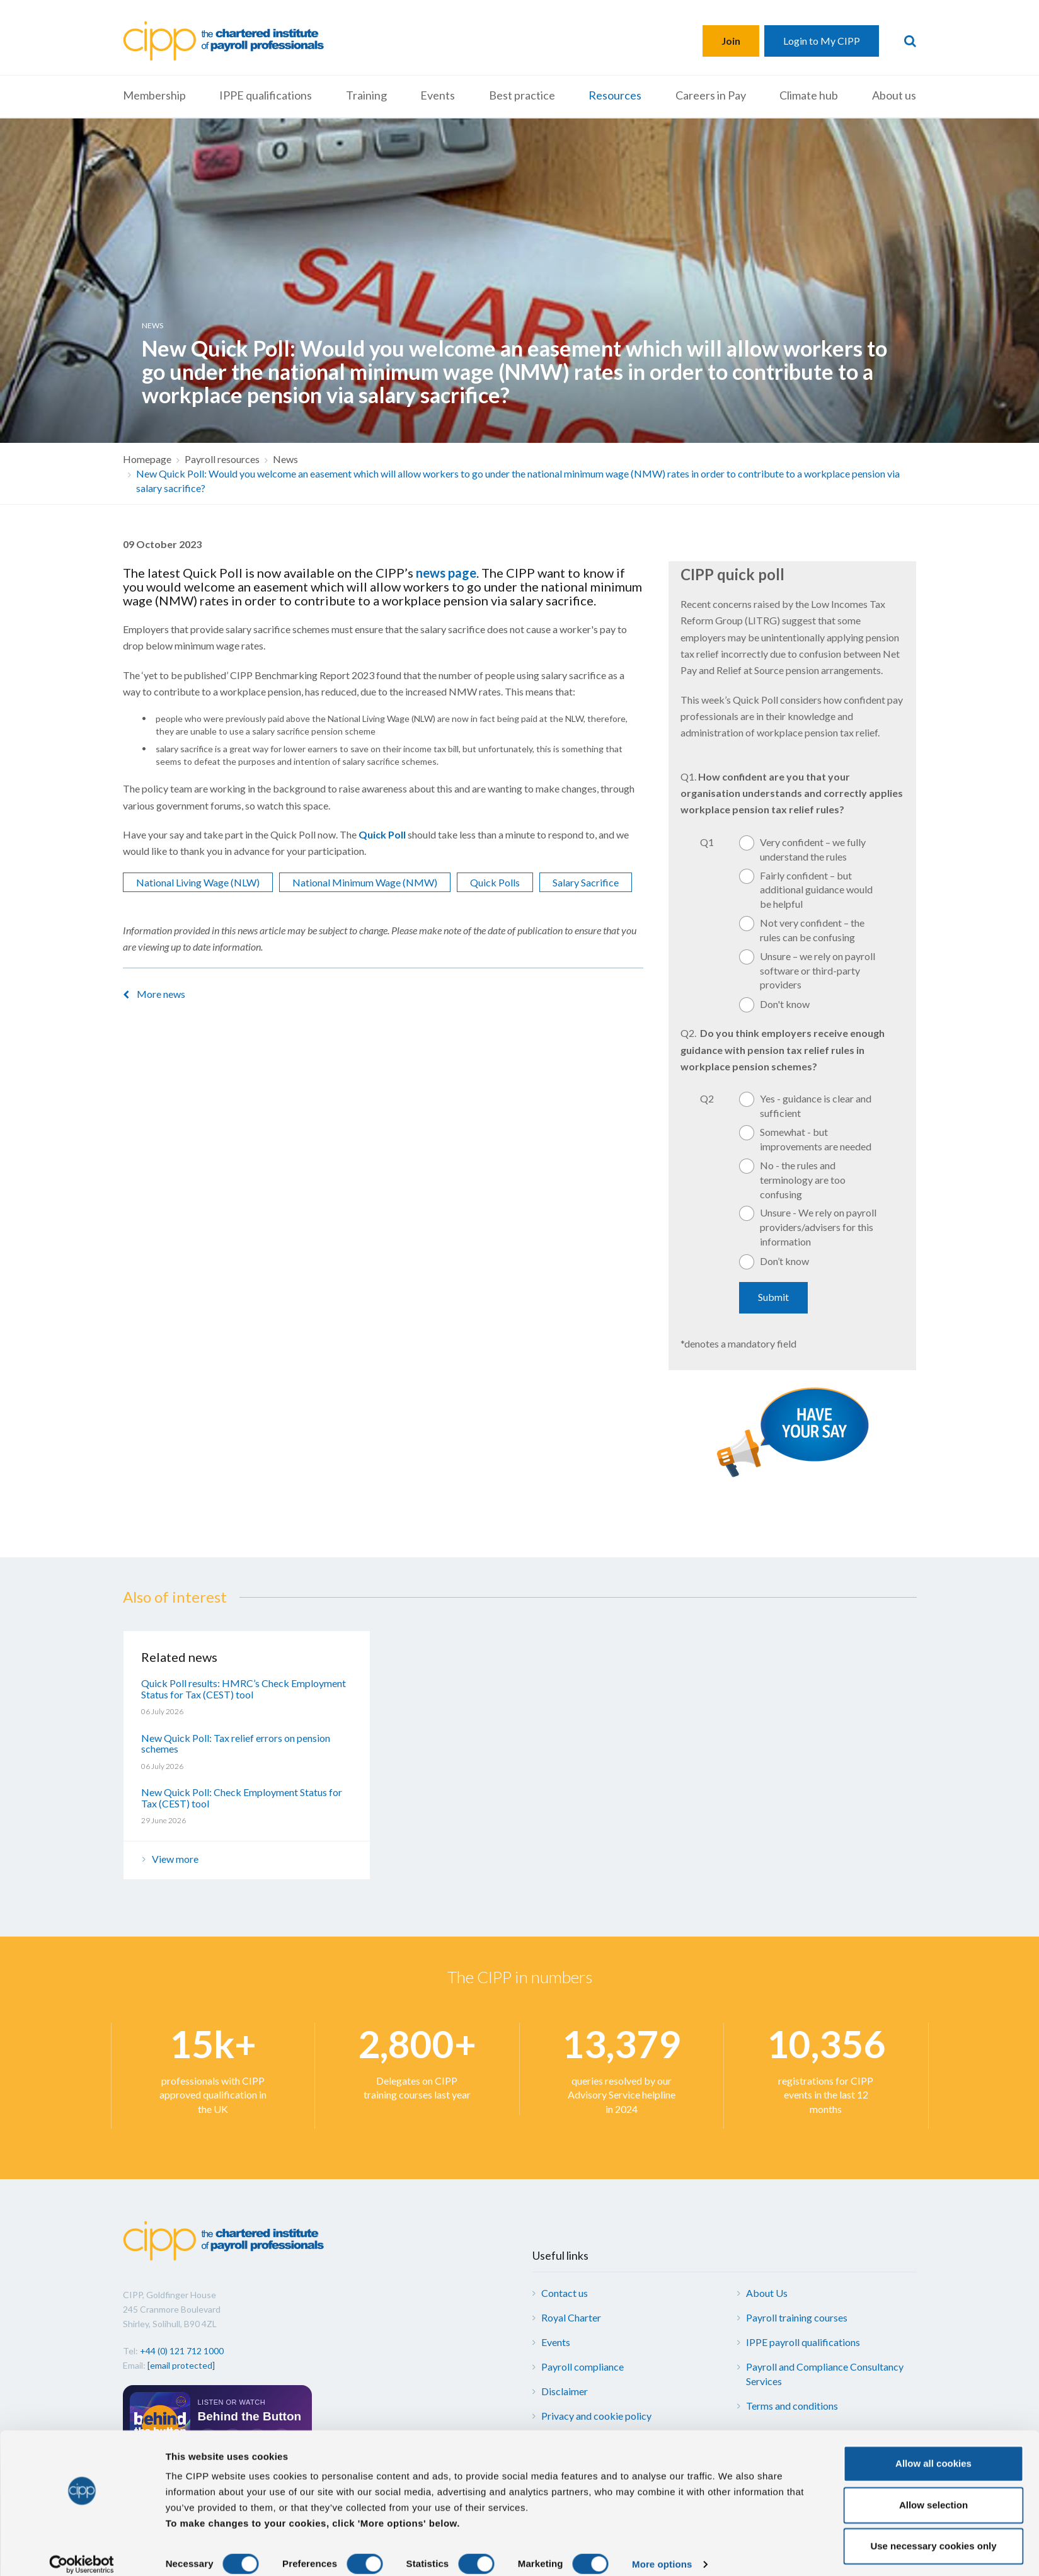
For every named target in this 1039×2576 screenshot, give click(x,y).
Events (437, 95)
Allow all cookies (933, 2450)
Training (366, 95)
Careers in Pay (710, 95)
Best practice (522, 95)
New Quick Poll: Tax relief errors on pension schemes (235, 1743)
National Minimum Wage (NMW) (364, 882)
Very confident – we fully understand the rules (813, 849)
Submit (773, 1297)
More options (662, 2551)
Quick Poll (382, 834)
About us (894, 95)
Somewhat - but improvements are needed (815, 1139)
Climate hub (808, 95)
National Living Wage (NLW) (198, 882)
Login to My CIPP (821, 41)
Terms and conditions (792, 2406)
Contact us (564, 2293)
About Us (767, 2293)
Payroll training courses (796, 2317)
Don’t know (784, 1261)
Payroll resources (222, 459)
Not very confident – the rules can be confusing (812, 930)
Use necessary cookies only (933, 2532)
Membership (154, 95)
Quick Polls (495, 882)
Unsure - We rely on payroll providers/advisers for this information (818, 1226)
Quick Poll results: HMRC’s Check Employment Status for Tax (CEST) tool (243, 1688)
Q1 (707, 842)
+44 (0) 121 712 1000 (182, 2350)
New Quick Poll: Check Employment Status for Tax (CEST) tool (241, 1797)
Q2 (707, 1098)
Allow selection (933, 2492)
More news (161, 994)
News (285, 459)
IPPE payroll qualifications (803, 2342)
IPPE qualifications (265, 95)
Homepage (147, 459)
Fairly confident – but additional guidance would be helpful (816, 889)
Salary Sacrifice (586, 882)
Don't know (785, 1004)
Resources (614, 95)
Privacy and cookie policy (596, 2416)
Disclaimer (564, 2391)
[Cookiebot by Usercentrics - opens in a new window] (81, 2551)
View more (175, 1859)
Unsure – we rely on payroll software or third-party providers (817, 970)
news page (446, 572)
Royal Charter (571, 2317)
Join (730, 41)
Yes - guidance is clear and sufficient (815, 1105)
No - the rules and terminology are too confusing (803, 1179)
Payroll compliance (582, 2367)
